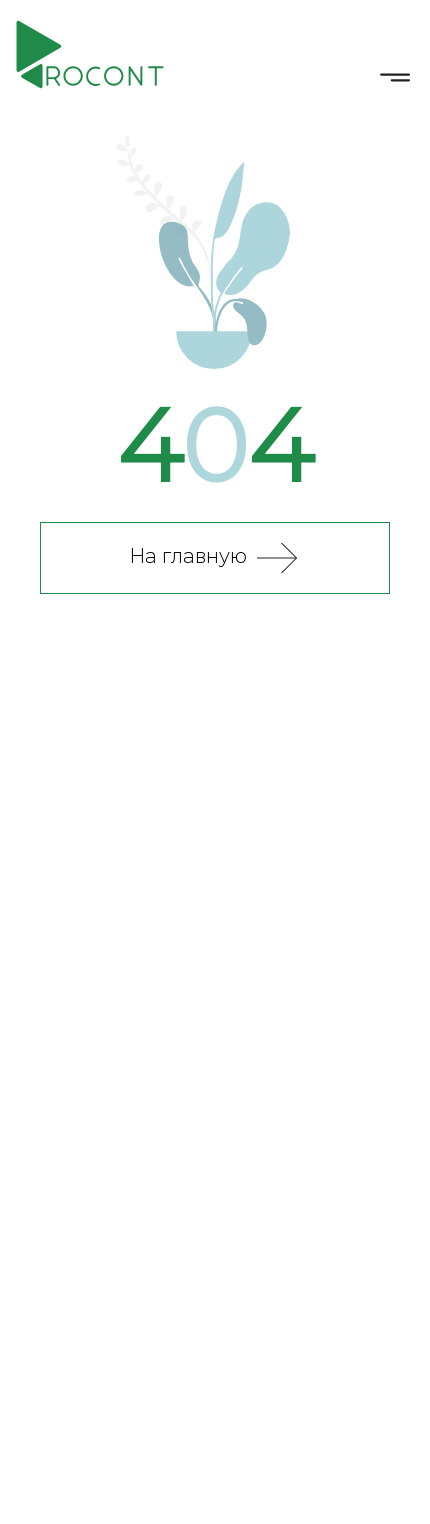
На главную (188, 557)
